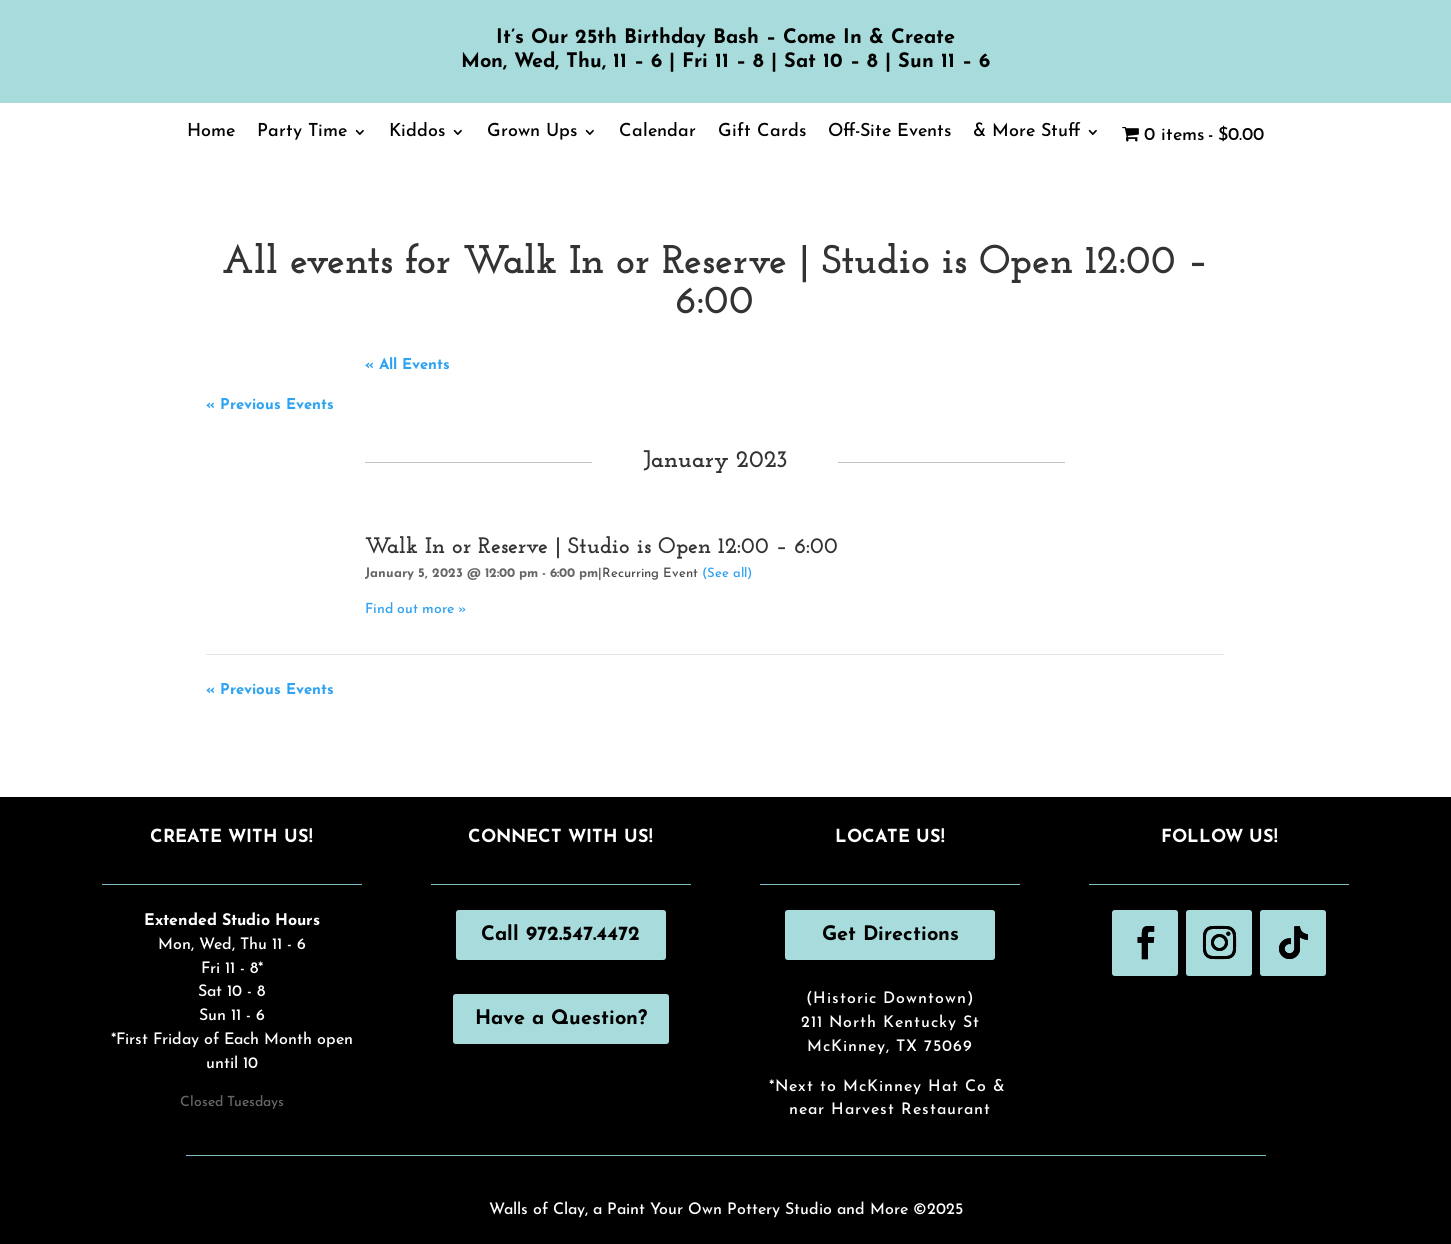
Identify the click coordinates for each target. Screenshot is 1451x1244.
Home (211, 133)
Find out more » (416, 609)
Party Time (302, 133)
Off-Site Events (889, 133)
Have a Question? (561, 1019)
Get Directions (890, 935)
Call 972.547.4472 (560, 935)
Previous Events (270, 405)
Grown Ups (532, 133)
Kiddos (417, 133)
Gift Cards (762, 133)
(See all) (727, 573)
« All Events (407, 365)
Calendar (657, 133)
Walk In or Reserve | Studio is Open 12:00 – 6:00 (601, 547)
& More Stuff (1026, 133)
